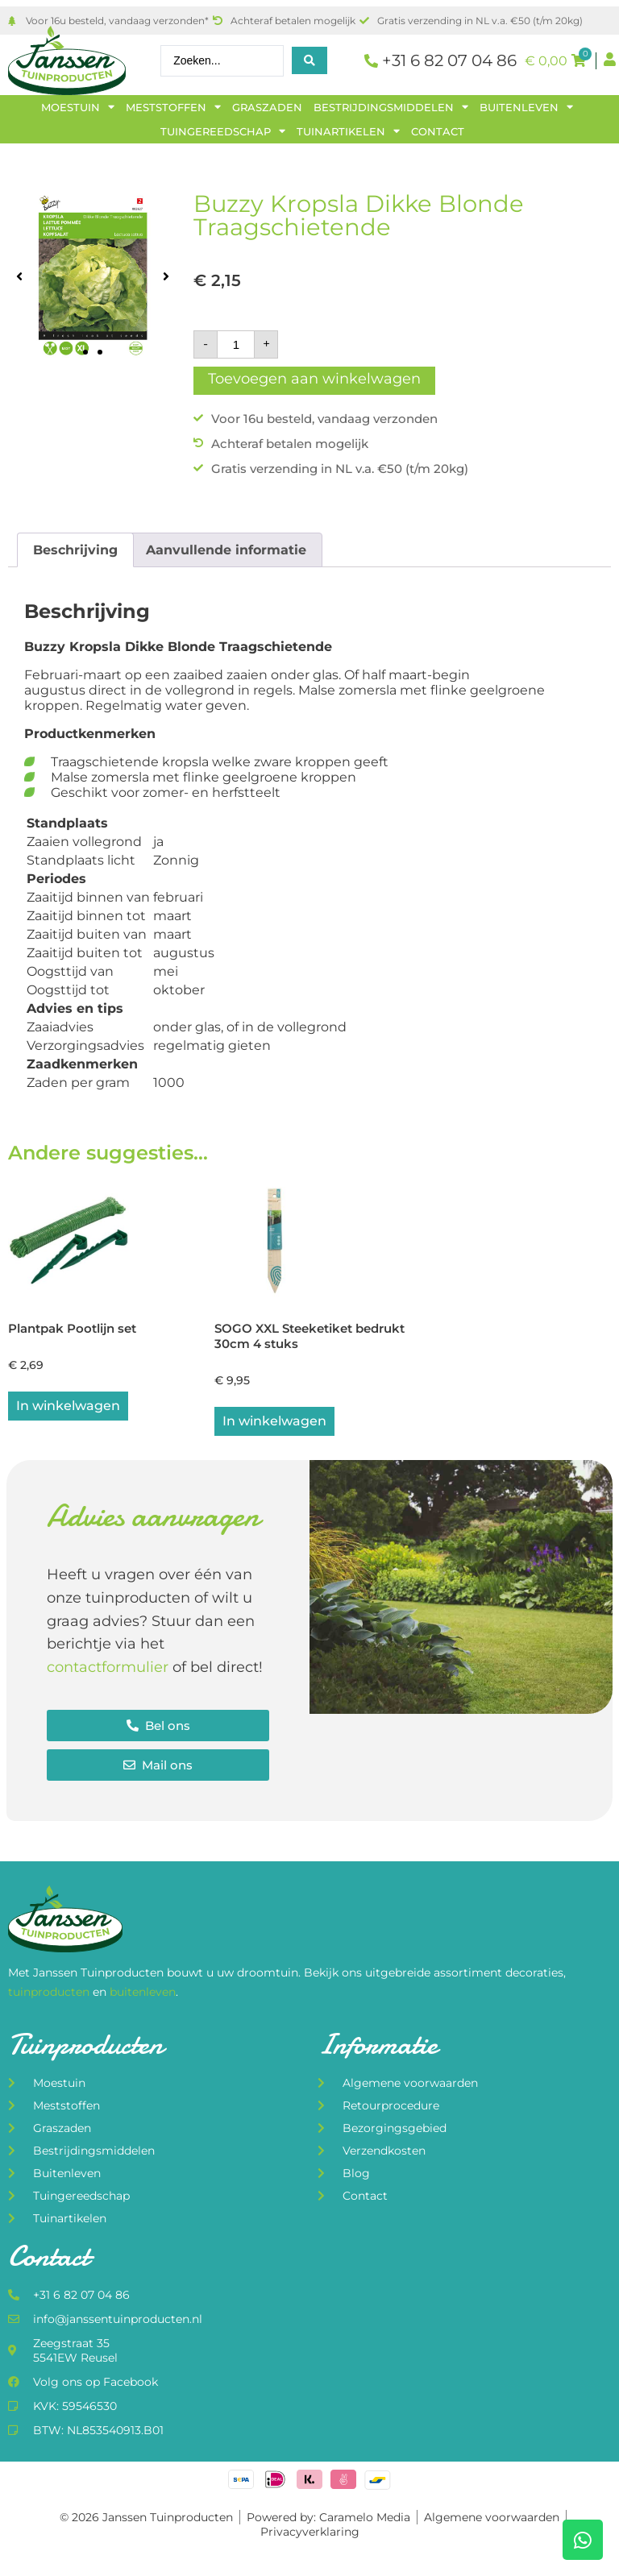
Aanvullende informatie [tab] (226, 550)
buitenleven (143, 1994)
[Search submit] (309, 60)
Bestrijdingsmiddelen (391, 107)
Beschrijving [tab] (75, 550)
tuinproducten (50, 1994)
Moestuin (77, 107)
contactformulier (107, 1669)
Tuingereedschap (222, 131)
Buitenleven (526, 107)
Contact (437, 131)
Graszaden (267, 107)
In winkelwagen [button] (68, 1408)
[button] (19, 276)
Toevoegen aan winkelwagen (314, 379)
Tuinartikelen (348, 131)
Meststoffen (173, 107)
